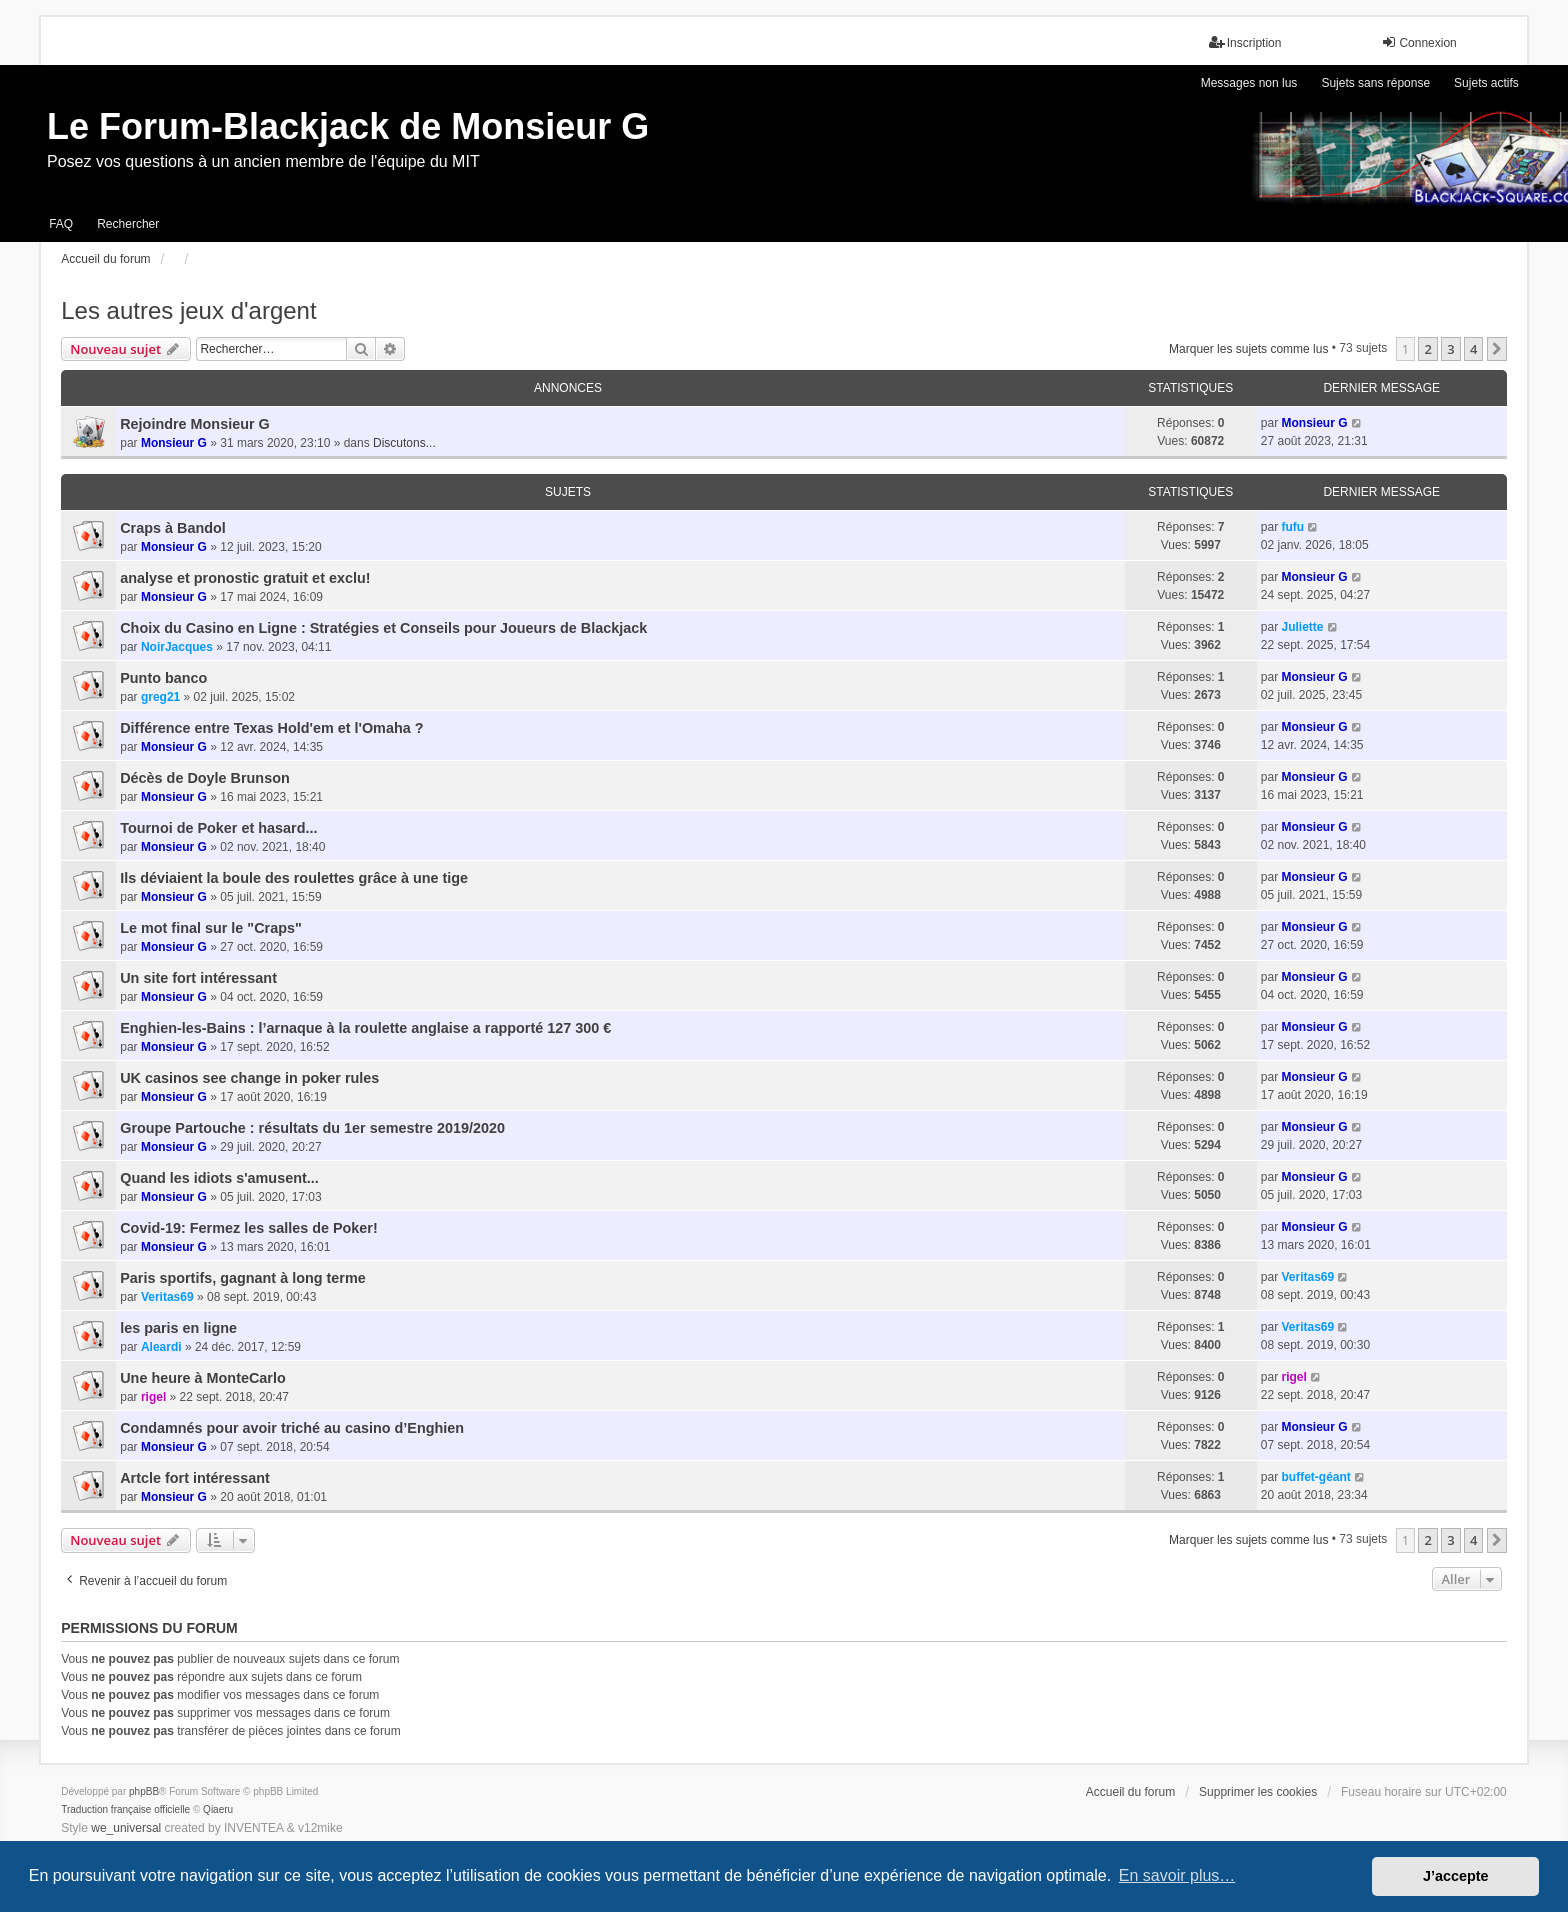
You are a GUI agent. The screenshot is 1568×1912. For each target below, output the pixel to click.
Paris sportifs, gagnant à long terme (243, 1278)
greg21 (160, 697)
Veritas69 (167, 1297)
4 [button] (1473, 349)
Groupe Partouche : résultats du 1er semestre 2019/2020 (312, 1128)
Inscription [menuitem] (1245, 42)
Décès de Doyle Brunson (205, 778)
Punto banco (163, 678)
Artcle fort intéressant (195, 1478)
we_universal (126, 1828)
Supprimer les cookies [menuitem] (1258, 1792)
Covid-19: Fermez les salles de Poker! (249, 1228)
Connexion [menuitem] (1418, 42)
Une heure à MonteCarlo (203, 1378)
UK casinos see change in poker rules (249, 1078)
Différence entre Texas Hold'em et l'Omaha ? (271, 728)
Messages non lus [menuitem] (1249, 83)
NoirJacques (177, 647)
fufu (1292, 527)
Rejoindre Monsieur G (195, 424)
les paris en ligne (178, 1328)
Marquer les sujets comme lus (1248, 349)
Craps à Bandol (173, 528)
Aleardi (161, 1347)
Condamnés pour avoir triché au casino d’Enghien (292, 1428)
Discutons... (404, 443)
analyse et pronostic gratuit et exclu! (245, 578)
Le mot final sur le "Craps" (211, 928)
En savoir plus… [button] (1177, 1875)
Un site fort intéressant (198, 978)
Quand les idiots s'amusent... (219, 1178)
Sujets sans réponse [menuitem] (1375, 83)
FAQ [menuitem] (61, 224)
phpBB (144, 1791)
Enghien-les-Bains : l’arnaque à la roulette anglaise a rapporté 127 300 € (365, 1028)
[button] (1497, 349)
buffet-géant (1315, 1477)
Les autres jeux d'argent (188, 310)
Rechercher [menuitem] (128, 224)
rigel (153, 1397)
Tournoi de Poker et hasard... (218, 828)
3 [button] (1450, 349)
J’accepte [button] (1456, 1876)
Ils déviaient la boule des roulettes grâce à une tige (294, 878)
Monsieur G (174, 443)
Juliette (1302, 627)
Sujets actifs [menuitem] (1486, 83)
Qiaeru (218, 1809)
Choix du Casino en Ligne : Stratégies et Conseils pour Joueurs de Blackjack (383, 628)
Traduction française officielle (125, 1809)
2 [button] (1427, 349)
